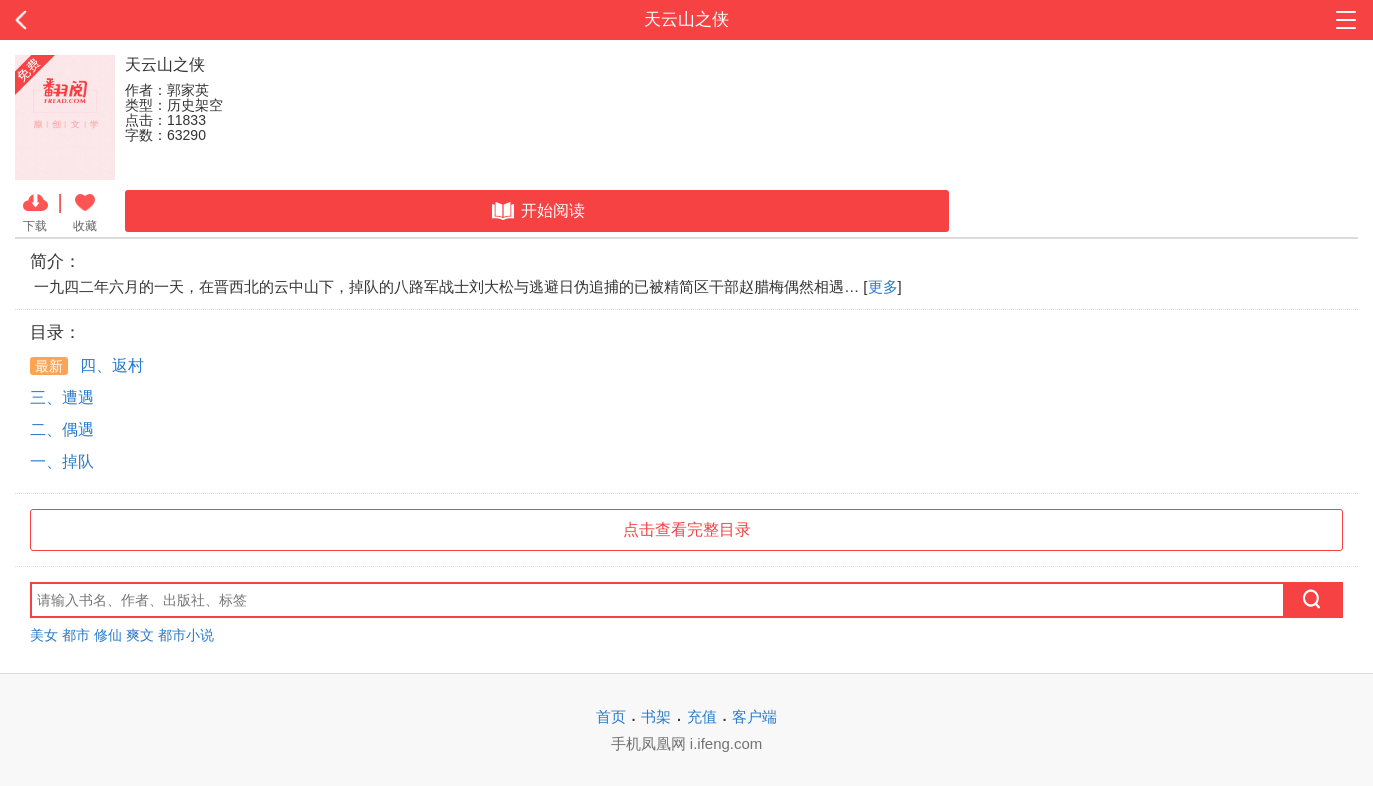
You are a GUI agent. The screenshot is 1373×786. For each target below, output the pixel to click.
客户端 (754, 716)
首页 (611, 716)
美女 (44, 635)
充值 (702, 716)
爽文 (140, 635)
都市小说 (186, 635)
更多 (883, 286)
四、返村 (87, 365)
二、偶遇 (62, 429)
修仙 (108, 635)
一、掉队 (62, 461)
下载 (35, 211)
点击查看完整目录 (687, 529)
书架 (656, 716)
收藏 (85, 211)
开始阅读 (536, 211)
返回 (137, 20)
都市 (76, 635)
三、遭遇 (62, 397)
